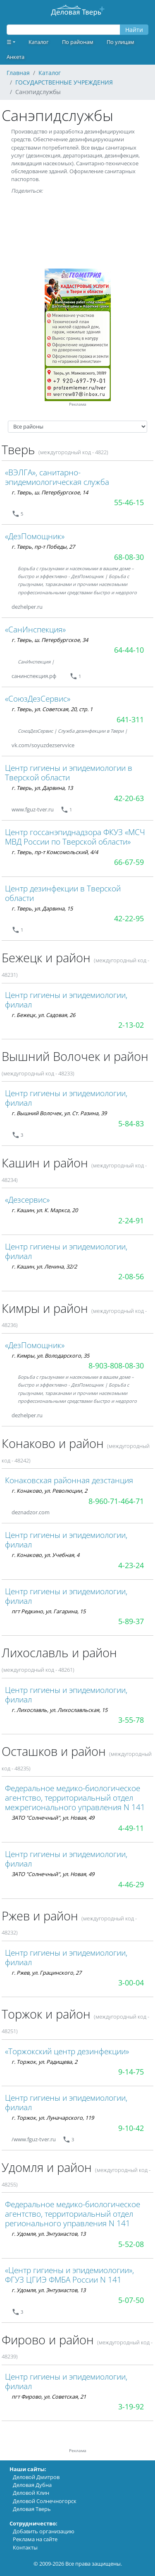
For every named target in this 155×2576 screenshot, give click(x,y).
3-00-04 (131, 1983)
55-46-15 (129, 502)
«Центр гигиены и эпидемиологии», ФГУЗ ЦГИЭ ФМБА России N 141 (69, 2274)
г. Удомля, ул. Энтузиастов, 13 (49, 2233)
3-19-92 (131, 2406)
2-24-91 (131, 1220)
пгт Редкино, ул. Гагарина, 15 (49, 1611)
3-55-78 (131, 1720)
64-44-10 (129, 650)
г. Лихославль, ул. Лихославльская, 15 (59, 1710)
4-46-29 (131, 1884)
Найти (134, 30)
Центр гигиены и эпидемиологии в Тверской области (68, 772)
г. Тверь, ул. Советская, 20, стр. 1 (52, 709)
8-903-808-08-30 (116, 1365)
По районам (77, 42)
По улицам (120, 42)
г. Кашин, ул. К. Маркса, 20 (45, 1210)
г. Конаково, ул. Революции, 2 (49, 1490)
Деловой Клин (31, 2492)
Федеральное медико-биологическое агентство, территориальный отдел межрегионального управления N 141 (75, 1797)
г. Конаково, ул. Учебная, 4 (45, 1555)
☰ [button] (9, 42)
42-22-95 (129, 918)
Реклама (77, 404)
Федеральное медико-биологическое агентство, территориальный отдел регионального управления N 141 (72, 2213)
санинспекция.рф (34, 676)
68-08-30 (129, 557)
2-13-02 (131, 1025)
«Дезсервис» (27, 1199)
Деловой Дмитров (36, 2477)
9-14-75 (131, 2072)
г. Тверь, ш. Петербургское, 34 (50, 640)
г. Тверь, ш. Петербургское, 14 (50, 492)
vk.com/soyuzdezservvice (43, 745)
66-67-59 (129, 862)
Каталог (39, 42)
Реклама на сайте (35, 2539)
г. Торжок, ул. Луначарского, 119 (53, 2117)
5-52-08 (131, 2244)
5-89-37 (131, 1621)
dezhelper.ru (27, 606)
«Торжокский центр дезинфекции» (67, 2051)
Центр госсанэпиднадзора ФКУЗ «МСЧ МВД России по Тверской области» (75, 836)
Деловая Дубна (32, 2485)
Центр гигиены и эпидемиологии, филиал (66, 999)
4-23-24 (131, 1565)
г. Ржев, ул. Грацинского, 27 (46, 1972)
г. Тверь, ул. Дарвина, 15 (42, 908)
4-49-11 (131, 1828)
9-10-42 (131, 2128)
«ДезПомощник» (34, 536)
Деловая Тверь (32, 2509)
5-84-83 (131, 1123)
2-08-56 (131, 1276)
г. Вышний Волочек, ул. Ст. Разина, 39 (59, 1113)
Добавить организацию (43, 2531)
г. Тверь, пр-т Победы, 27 (43, 546)
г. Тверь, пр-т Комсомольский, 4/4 (55, 852)
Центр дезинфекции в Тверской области (63, 893)
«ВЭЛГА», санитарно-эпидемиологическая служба (57, 477)
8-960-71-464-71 (116, 1501)
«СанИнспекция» (35, 629)
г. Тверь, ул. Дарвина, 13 (42, 788)
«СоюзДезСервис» (37, 698)
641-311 (130, 719)
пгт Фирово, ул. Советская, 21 (49, 2396)
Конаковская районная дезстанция (69, 1480)
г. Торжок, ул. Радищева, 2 (44, 2061)
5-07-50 (131, 2300)
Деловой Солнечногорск (44, 2501)
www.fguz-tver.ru (33, 809)
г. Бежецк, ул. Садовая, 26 (43, 1015)
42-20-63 (129, 798)
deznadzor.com (31, 1512)
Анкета (15, 57)
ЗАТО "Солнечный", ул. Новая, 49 (53, 1817)
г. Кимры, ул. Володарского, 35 (50, 1355)
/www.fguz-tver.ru (34, 2139)
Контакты (25, 2547)
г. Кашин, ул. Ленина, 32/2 (44, 1266)
